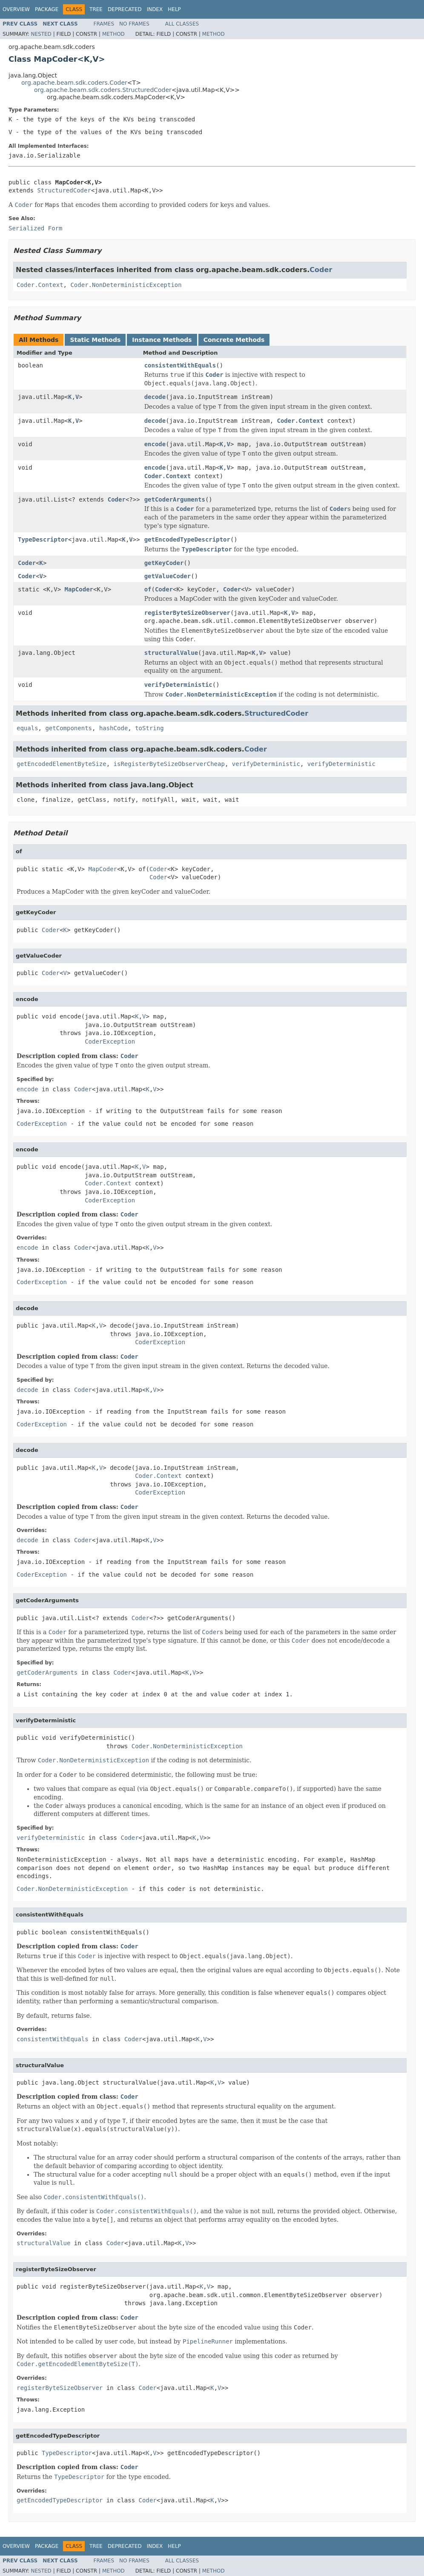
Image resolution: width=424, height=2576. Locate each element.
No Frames (134, 24)
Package (46, 9)
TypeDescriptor (43, 539)
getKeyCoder (164, 562)
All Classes (182, 24)
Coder (320, 270)
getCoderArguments (174, 499)
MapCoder (79, 589)
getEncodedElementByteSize (61, 763)
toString (149, 728)
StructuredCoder (64, 190)
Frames (104, 24)
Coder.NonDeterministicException (125, 284)
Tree (96, 9)
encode (155, 444)
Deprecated (125, 9)
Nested (41, 34)
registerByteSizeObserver (187, 612)
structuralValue (171, 652)
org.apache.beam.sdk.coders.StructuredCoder (103, 89)
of (148, 589)
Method (113, 34)
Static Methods (95, 339)
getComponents (68, 728)
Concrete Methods (234, 339)
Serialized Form (35, 228)
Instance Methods (162, 339)
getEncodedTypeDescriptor (187, 539)
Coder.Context (40, 284)
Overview (16, 9)
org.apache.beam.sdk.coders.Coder (74, 82)
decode (155, 396)
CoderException (110, 1041)
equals (27, 728)
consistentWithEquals (180, 365)
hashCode (113, 728)
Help (174, 9)
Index (155, 9)
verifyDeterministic (178, 684)
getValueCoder (167, 576)
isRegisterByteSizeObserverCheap (169, 763)
